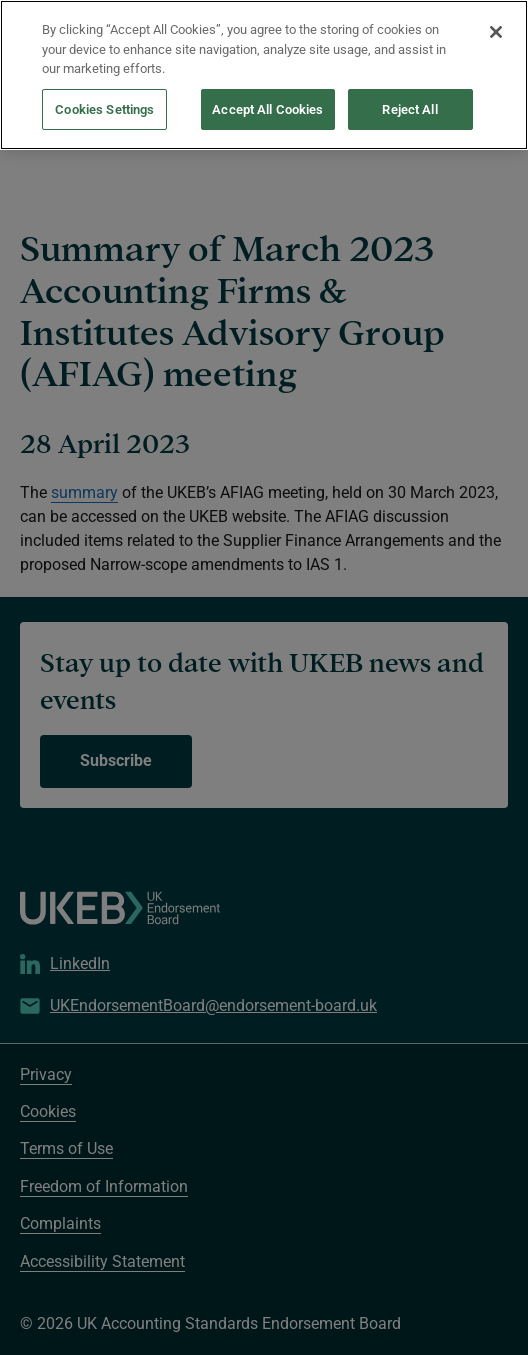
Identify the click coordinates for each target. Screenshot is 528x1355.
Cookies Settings (104, 77)
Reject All (409, 77)
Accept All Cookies (267, 77)
